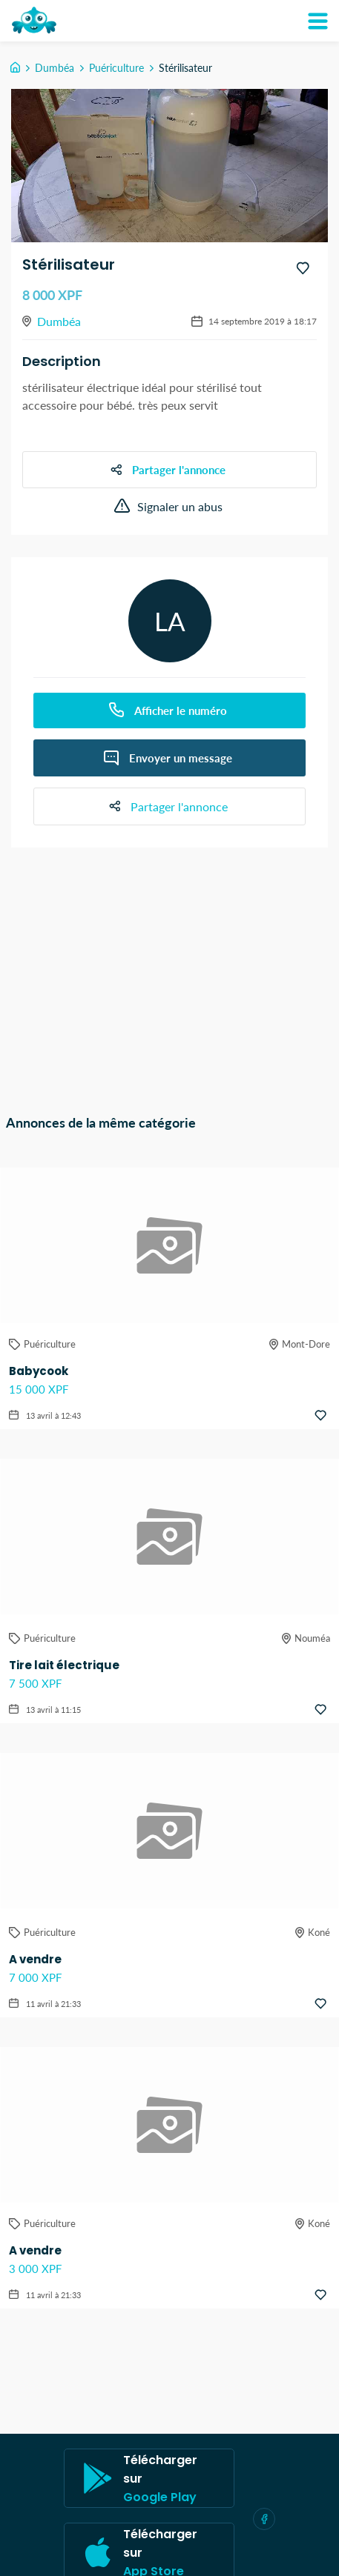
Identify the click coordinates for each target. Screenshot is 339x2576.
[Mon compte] (317, 21)
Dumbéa (54, 67)
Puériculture (116, 67)
